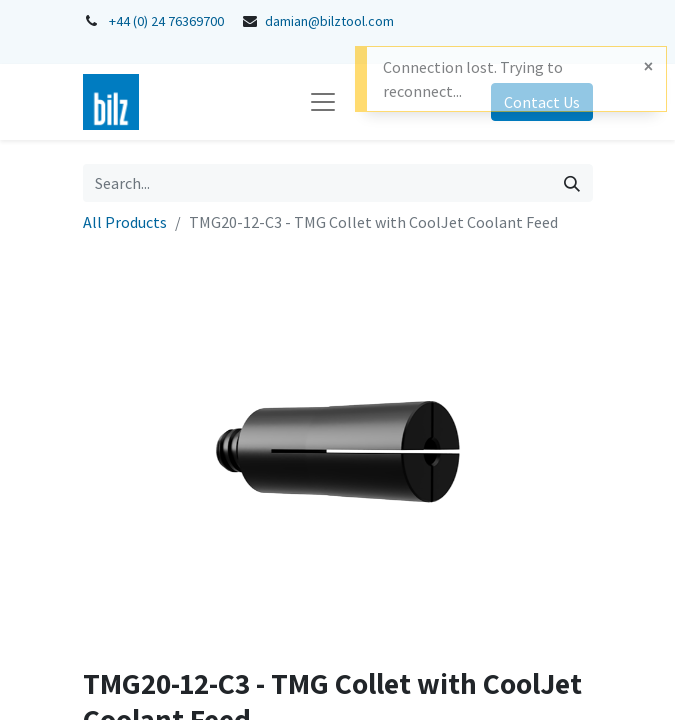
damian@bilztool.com (329, 21)
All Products (125, 222)
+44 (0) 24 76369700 (166, 21)
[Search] (572, 183)
